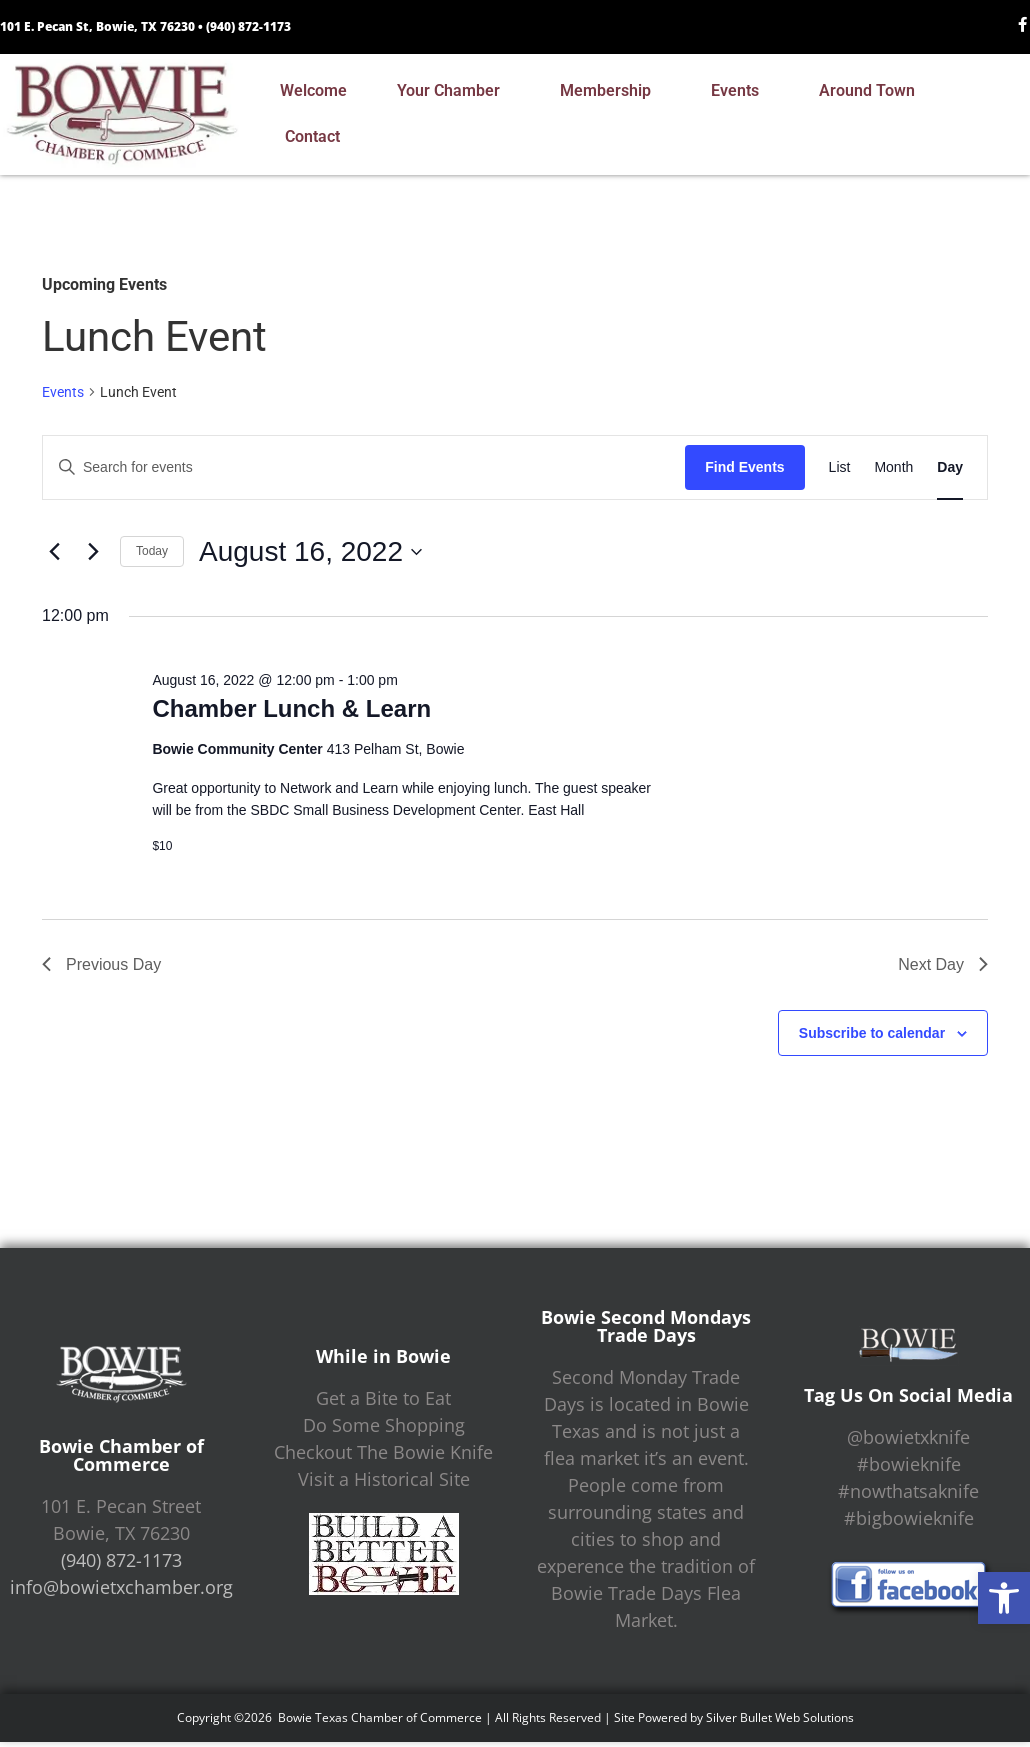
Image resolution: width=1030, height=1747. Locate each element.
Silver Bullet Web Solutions (780, 1717)
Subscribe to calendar (872, 1033)
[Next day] (93, 552)
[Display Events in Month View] (893, 467)
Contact (317, 137)
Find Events (744, 467)
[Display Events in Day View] (950, 467)
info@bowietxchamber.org (121, 1587)
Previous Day (101, 964)
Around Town (872, 91)
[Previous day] (54, 552)
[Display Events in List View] (840, 467)
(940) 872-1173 (248, 26)
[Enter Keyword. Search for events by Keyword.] (364, 467)
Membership (610, 91)
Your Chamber (453, 91)
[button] (1004, 1598)
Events (740, 91)
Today (152, 551)
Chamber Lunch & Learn (291, 708)
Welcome (313, 90)
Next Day (943, 964)
